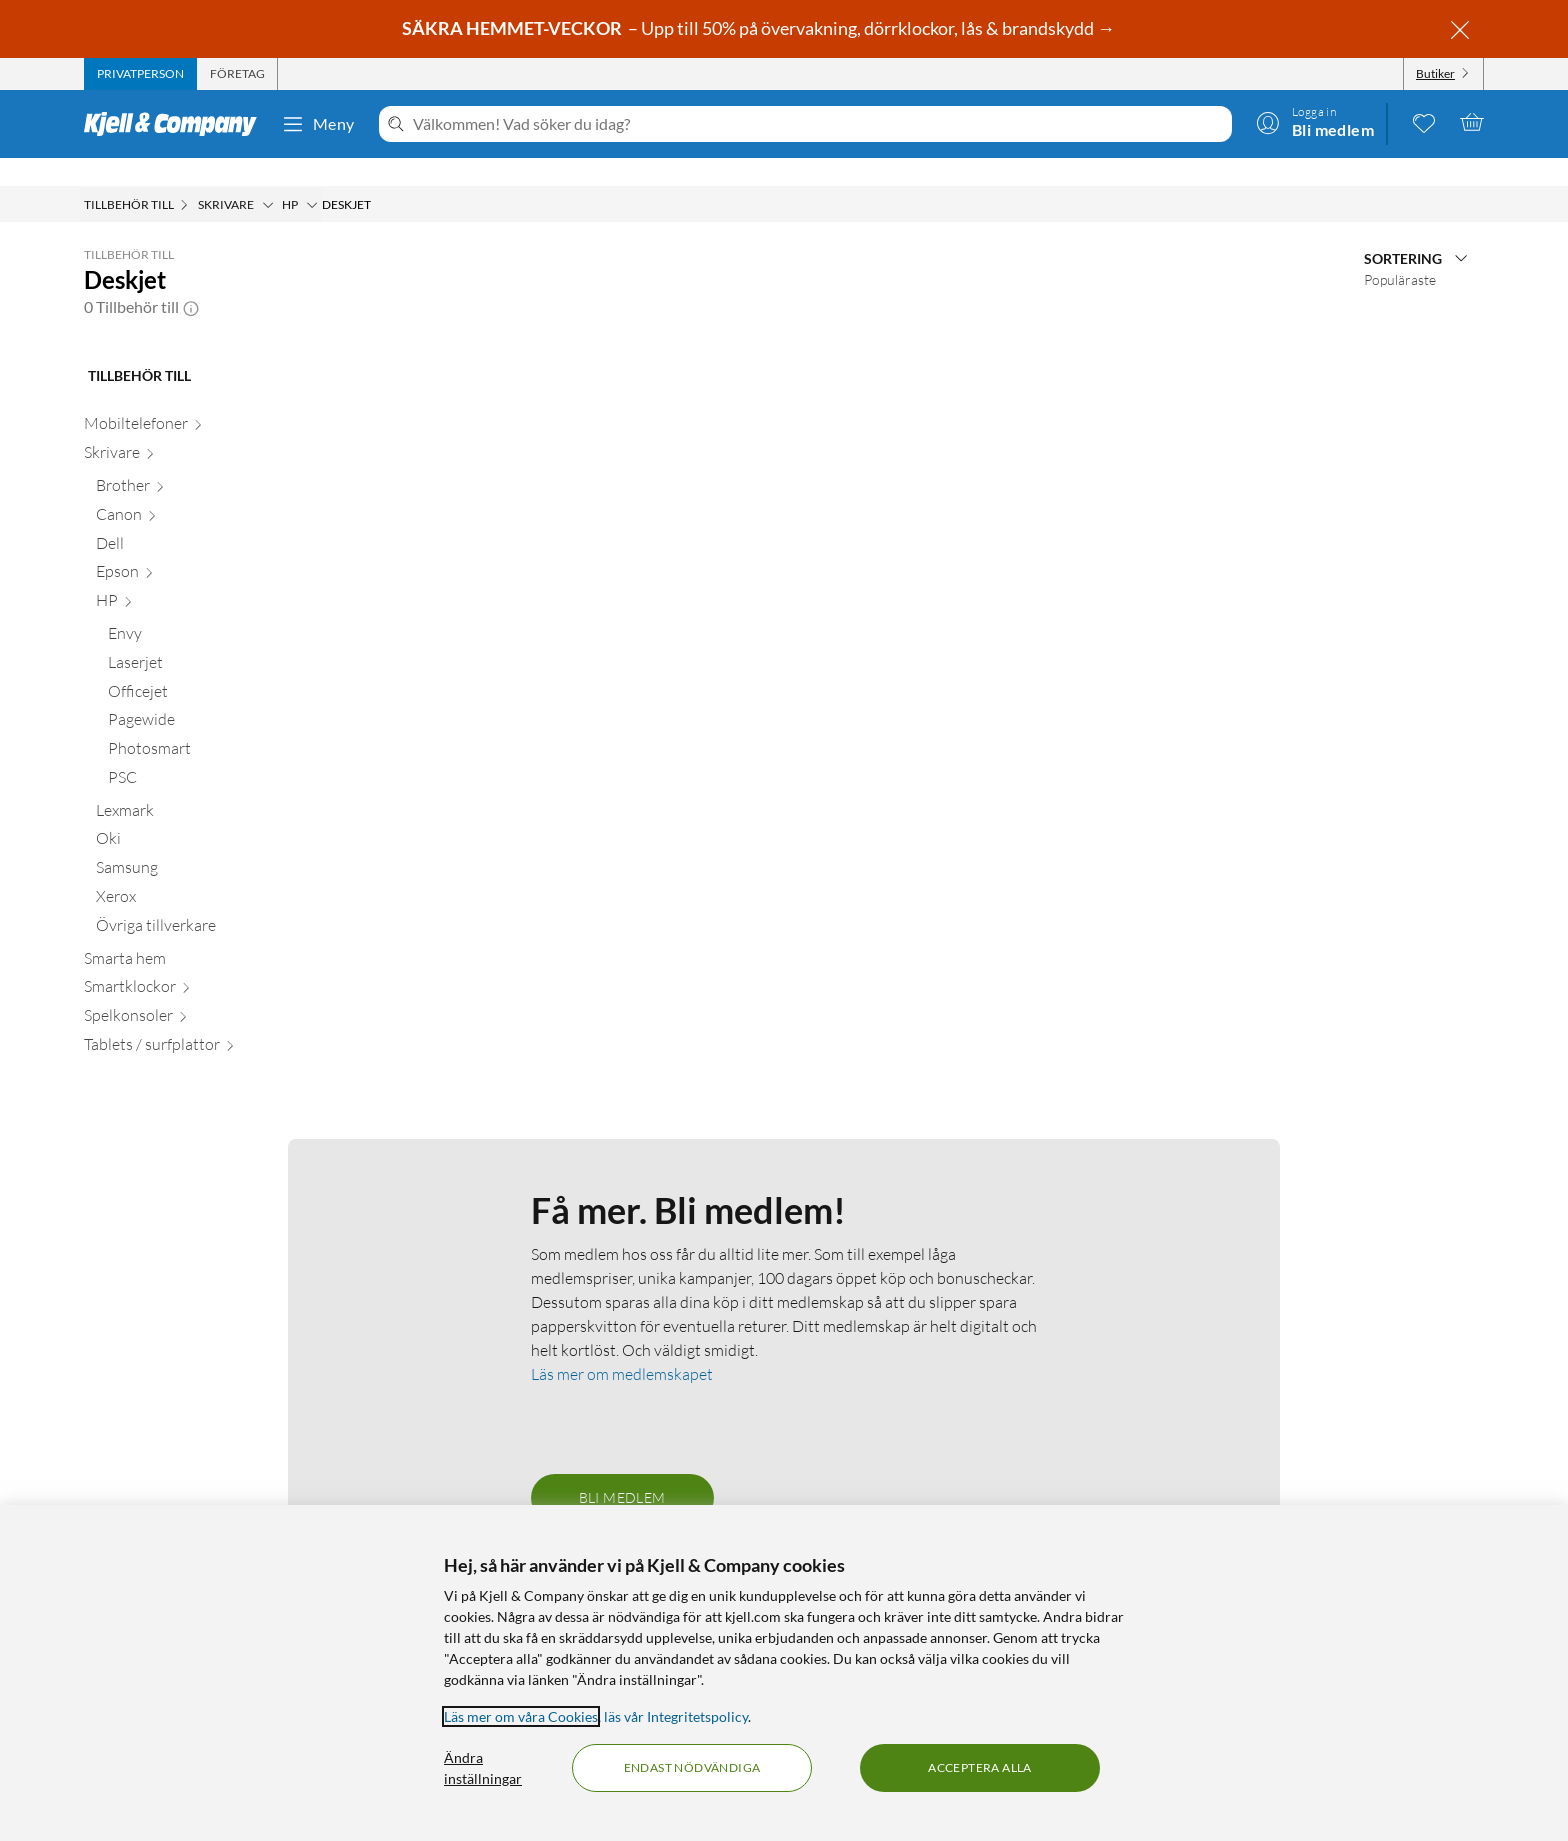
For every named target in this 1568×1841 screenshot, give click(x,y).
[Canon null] (204, 490)
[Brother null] (204, 461)
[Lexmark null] (204, 786)
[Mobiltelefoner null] (198, 399)
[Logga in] (1315, 122)
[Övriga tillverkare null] (204, 901)
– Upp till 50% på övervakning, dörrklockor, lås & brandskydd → (760, 28)
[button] (191, 279)
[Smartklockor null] (198, 962)
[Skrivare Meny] (268, 177)
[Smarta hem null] (198, 934)
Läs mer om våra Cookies (521, 1716)
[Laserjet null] (210, 638)
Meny (318, 124)
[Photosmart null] (210, 724)
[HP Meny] (312, 177)
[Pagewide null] (210, 695)
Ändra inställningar (483, 1768)
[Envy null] (210, 609)
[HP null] (204, 576)
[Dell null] (204, 519)
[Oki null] (204, 814)
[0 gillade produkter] (1424, 122)
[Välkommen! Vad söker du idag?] (818, 124)
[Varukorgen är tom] (1472, 122)
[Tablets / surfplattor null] (198, 1020)
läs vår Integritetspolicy (676, 1716)
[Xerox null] (204, 872)
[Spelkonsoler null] (198, 991)
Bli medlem (622, 1469)
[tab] (140, 74)
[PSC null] (210, 753)
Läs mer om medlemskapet (622, 1346)
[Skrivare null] (198, 428)
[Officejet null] (210, 667)
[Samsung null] (204, 843)
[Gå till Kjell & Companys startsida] (176, 124)
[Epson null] (204, 547)
